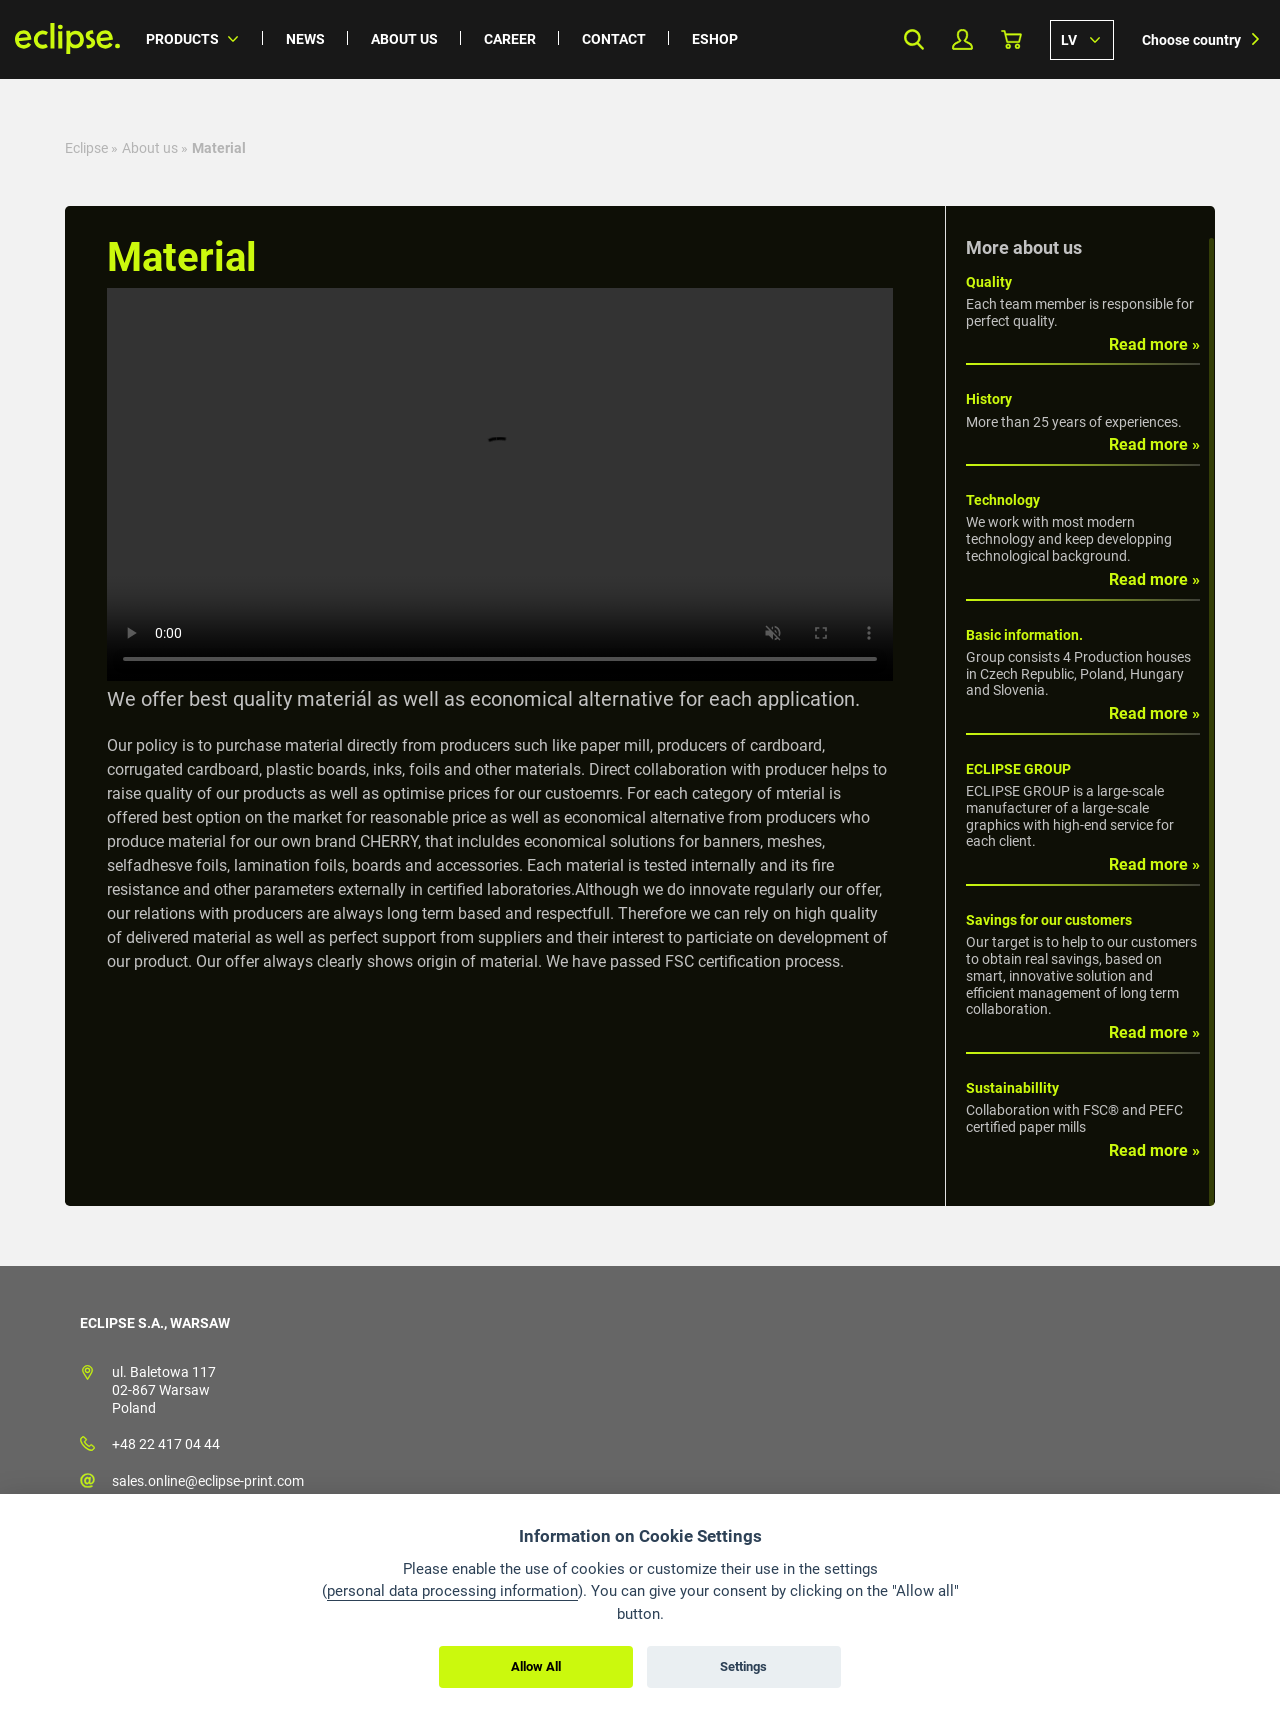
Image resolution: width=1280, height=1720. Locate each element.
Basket (1011, 39)
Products (182, 39)
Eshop (715, 39)
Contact (614, 39)
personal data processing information (452, 1591)
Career (510, 39)
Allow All (536, 1666)
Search (913, 39)
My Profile (962, 39)
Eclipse (86, 148)
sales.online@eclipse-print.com (208, 1481)
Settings (743, 1666)
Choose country (1191, 40)
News (305, 39)
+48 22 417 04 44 (166, 1444)
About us (404, 39)
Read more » (1154, 344)
